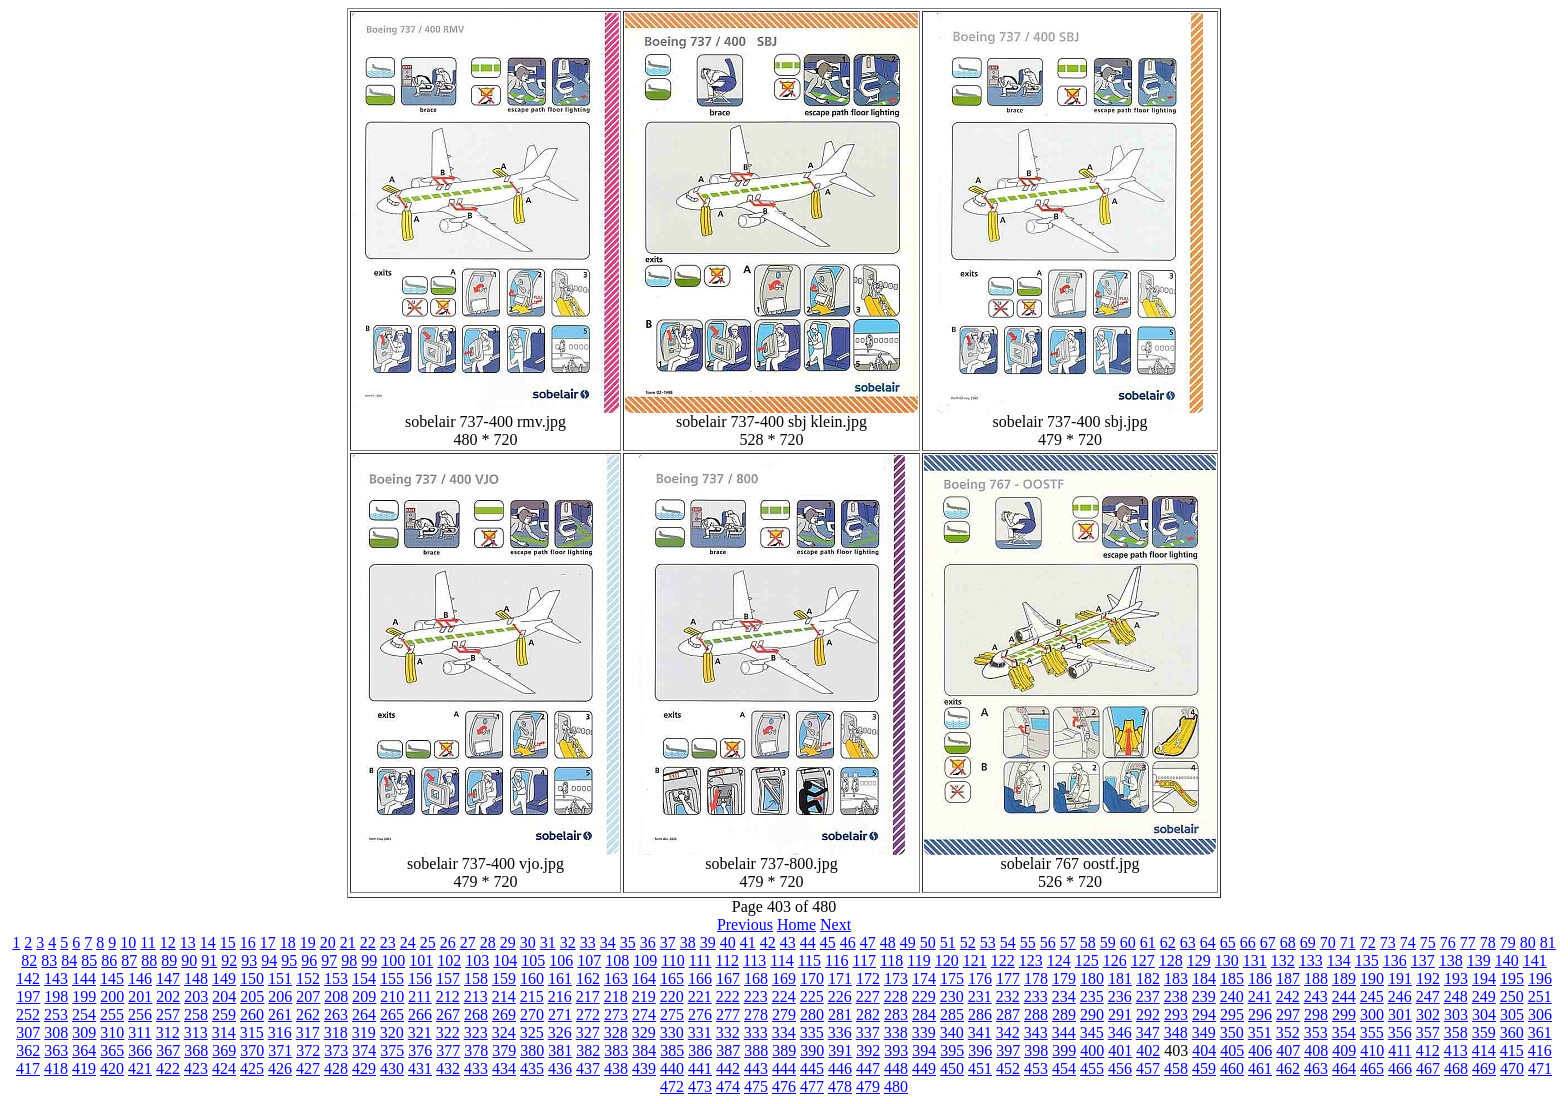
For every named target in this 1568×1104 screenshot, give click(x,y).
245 (1372, 996)
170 (812, 978)
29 (508, 942)
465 (1372, 1068)
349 (1204, 1032)
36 (648, 942)
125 (1087, 960)
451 (980, 1068)
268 (476, 1014)
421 (140, 1068)
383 (616, 1050)
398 (1036, 1050)
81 (1548, 942)
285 (952, 1014)
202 (168, 996)
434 (504, 1068)
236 (1120, 996)
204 (224, 996)
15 (228, 942)
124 (1059, 960)
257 (168, 1014)
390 (812, 1050)
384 (644, 1050)
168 (756, 978)
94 (269, 960)
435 (532, 1068)
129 (1199, 960)
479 (868, 1086)
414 (1484, 1050)
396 (980, 1050)
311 (139, 1032)
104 (505, 960)
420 (112, 1068)
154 (364, 978)
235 (1092, 996)
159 (504, 978)
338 (896, 1032)
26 (448, 942)
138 (1451, 960)
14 (208, 942)
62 (1168, 942)
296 (1260, 1014)
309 (84, 1032)
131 (1255, 960)
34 (608, 942)
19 (308, 942)
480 (896, 1086)
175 (952, 978)
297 (1288, 1014)
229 (924, 996)
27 (468, 942)
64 (1208, 942)
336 (840, 1032)
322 (448, 1032)
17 (268, 942)
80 (1528, 942)
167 (728, 978)
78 (1488, 942)
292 (1148, 1014)
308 (56, 1032)
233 (1036, 996)
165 (672, 978)
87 (129, 960)
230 (952, 996)
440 (672, 1068)
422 (168, 1068)
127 (1143, 960)
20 (328, 942)
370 (252, 1050)
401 (1120, 1050)
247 (1428, 996)
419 (84, 1068)
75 (1428, 942)
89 (169, 960)
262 (308, 1014)
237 (1148, 996)
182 (1148, 978)
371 (280, 1050)
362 (28, 1050)
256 (140, 1014)
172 (868, 978)
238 (1176, 996)
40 (728, 942)
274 (644, 1014)
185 (1232, 978)
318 (336, 1032)
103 (477, 960)
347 (1148, 1032)
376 (420, 1050)
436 (560, 1068)
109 (645, 960)
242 (1288, 996)
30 (528, 942)
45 (828, 942)
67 (1268, 942)
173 (896, 978)
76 (1448, 942)
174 (924, 978)
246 (1400, 996)
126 (1115, 960)
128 (1171, 960)
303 (1456, 1014)
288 (1036, 1014)
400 (1092, 1050)
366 (140, 1050)
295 (1232, 1014)
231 (980, 996)
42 (768, 942)
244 (1344, 996)
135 (1367, 960)
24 (408, 942)
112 (726, 960)
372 (308, 1050)
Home (796, 924)
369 (224, 1050)
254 (84, 1014)
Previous (745, 924)
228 (896, 996)
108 (617, 960)
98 (349, 960)
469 (1484, 1068)
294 (1204, 1014)
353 (1316, 1032)
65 (1228, 942)
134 (1339, 960)
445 (812, 1068)
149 (224, 978)
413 (1456, 1050)
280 (812, 1014)
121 (975, 960)
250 (1512, 996)
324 (504, 1032)
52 (968, 942)
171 (840, 978)
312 (168, 1032)
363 (56, 1050)
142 (28, 978)
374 (364, 1050)
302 (1428, 1014)
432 (448, 1068)
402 (1148, 1050)
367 (168, 1050)
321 (420, 1032)
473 (700, 1086)
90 (189, 960)
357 (1428, 1032)
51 (948, 942)
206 (280, 996)
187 (1288, 978)
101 (421, 960)
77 (1468, 942)
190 (1372, 978)
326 (560, 1032)
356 (1400, 1032)
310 (112, 1032)
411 (1399, 1050)
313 (196, 1032)
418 (56, 1068)
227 (868, 996)
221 (700, 996)
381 (560, 1050)
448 (896, 1068)
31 (548, 942)
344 (1064, 1032)
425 (252, 1068)
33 (588, 942)
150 (252, 978)
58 (1088, 942)
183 (1176, 978)
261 (280, 1014)
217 (588, 996)
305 (1512, 1014)
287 (1008, 1014)
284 (924, 1014)
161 (560, 978)
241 (1260, 996)
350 (1232, 1032)
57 (1068, 942)
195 (1512, 978)
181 (1120, 978)
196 (1540, 978)
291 (1120, 1014)
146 (140, 978)
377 (448, 1050)
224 (784, 996)
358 (1456, 1032)
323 (476, 1032)
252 (28, 1014)
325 (532, 1032)
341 (980, 1032)
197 (28, 996)
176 (980, 978)
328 (616, 1032)
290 (1092, 1014)
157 (448, 978)
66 (1248, 942)
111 (700, 960)
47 (868, 942)
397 (1008, 1050)
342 (1008, 1032)
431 (420, 1068)
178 (1036, 978)
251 (1540, 996)
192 (1428, 978)
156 (420, 978)
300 (1372, 1014)
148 (196, 978)
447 (868, 1068)
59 (1108, 942)
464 (1344, 1068)
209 (364, 996)
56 (1048, 942)
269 (504, 1014)
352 (1288, 1032)
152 (308, 978)
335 (812, 1032)
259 (224, 1014)
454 (1064, 1068)
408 (1316, 1050)
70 (1328, 942)
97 (329, 960)
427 (308, 1068)
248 (1456, 996)
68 (1288, 942)
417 (28, 1068)
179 (1064, 978)
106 (561, 960)
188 (1316, 978)
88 (149, 960)
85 (89, 960)
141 (1535, 960)
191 (1400, 978)
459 (1204, 1068)
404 (1204, 1050)
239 (1204, 996)
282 (868, 1014)
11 (147, 942)
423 (196, 1068)
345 (1092, 1032)
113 (754, 960)
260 (252, 1014)
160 (532, 978)
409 (1344, 1050)
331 (700, 1032)
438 (616, 1068)
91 (209, 960)
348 (1176, 1032)
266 (420, 1014)
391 (840, 1050)
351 (1260, 1032)
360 (1512, 1032)
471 (1540, 1068)
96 (309, 960)
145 (112, 978)
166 (700, 978)
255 (112, 1014)
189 (1344, 978)
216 (560, 996)
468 (1456, 1068)
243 (1316, 996)
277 (728, 1014)
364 (84, 1050)
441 (700, 1068)
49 (908, 942)
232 (1008, 996)
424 (224, 1068)
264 (364, 1014)
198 (56, 996)
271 (560, 1014)
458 (1176, 1068)
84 (69, 960)
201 (140, 996)
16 (248, 942)
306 (1540, 1014)
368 (196, 1050)
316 (280, 1032)
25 (428, 942)
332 (728, 1032)
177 (1008, 978)
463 (1316, 1068)
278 (756, 1014)
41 (748, 942)
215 (532, 996)
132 (1283, 960)
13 (188, 942)
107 (589, 960)
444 (784, 1068)
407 (1288, 1050)
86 (109, 960)
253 (56, 1014)
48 (888, 942)
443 (756, 1068)
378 (476, 1050)
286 (980, 1014)
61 (1148, 942)
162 (588, 978)
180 (1092, 978)
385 (672, 1050)
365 (112, 1050)
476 (784, 1086)
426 (280, 1068)
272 (588, 1014)
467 (1428, 1068)
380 (532, 1050)
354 (1344, 1032)
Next (835, 924)
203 (196, 996)
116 (836, 960)
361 (1540, 1032)
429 (364, 1068)
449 (924, 1068)
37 (668, 942)
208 (336, 996)
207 (308, 996)
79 (1508, 942)
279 (784, 1014)
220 (672, 996)
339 (924, 1032)
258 (196, 1014)
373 (336, 1050)
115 (809, 960)
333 (756, 1032)
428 (336, 1068)
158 (476, 978)
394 (924, 1050)
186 (1260, 978)
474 (728, 1086)
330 (672, 1032)
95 (289, 960)
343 (1036, 1032)
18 (288, 942)
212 (448, 996)
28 (488, 942)
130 (1227, 960)
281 (840, 1014)
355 (1372, 1032)
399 (1064, 1050)
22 (368, 942)
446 (840, 1068)
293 (1176, 1014)
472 (672, 1086)
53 (988, 942)
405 (1232, 1050)
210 (392, 996)
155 (392, 978)
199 (84, 996)
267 (448, 1014)
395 (952, 1050)
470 (1512, 1068)
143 (56, 978)
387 (728, 1050)
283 (896, 1014)
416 (1540, 1050)
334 (784, 1032)
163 (616, 978)
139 (1479, 960)
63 (1188, 942)
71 (1348, 942)
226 (840, 996)
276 (700, 1014)
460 (1232, 1068)
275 (672, 1014)
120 (947, 960)
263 (336, 1014)
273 (616, 1014)
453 (1036, 1068)
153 (336, 978)
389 (784, 1050)
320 (392, 1032)
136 (1395, 960)
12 (168, 942)
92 (229, 960)
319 (364, 1032)
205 (252, 996)
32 (568, 942)
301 (1400, 1014)
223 (756, 996)
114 (781, 960)
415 (1512, 1050)
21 (348, 942)
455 (1092, 1068)
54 (1008, 942)
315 (252, 1032)
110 (672, 960)
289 (1064, 1014)
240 (1232, 996)
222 (728, 996)
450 (952, 1068)
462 (1288, 1068)
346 (1120, 1032)
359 (1484, 1032)
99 (369, 960)
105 (533, 960)
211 (419, 996)
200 (112, 996)
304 (1484, 1014)
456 (1120, 1068)
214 (504, 996)
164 (644, 978)
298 (1316, 1014)
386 (700, 1050)
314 (224, 1032)
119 (918, 960)
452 (1008, 1068)
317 (308, 1032)
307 (28, 1032)
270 (532, 1014)
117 (864, 960)
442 (728, 1068)
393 (896, 1050)
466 (1400, 1068)
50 (928, 942)
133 (1311, 960)
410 (1372, 1050)
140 (1507, 960)
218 (616, 996)
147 (168, 978)
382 (588, 1050)
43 (788, 942)
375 (392, 1050)
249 (1484, 996)
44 (808, 942)
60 (1128, 942)
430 (392, 1068)
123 (1031, 960)
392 (868, 1050)
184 (1204, 978)
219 (644, 996)
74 (1408, 942)
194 (1484, 978)
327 (588, 1032)
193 (1456, 978)
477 (812, 1086)
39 (708, 942)
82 (29, 960)
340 (952, 1032)
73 (1388, 942)
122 (1003, 960)
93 (249, 960)
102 (449, 960)
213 (476, 996)
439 (644, 1068)
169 (784, 978)
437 (588, 1068)
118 (891, 960)
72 (1368, 942)
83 (49, 960)
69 (1308, 942)
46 (848, 942)
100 (393, 960)
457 (1148, 1068)
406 (1260, 1050)
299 (1344, 1014)
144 (84, 978)
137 (1423, 960)
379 (504, 1050)
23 (388, 942)
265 (392, 1014)
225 (812, 996)
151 (280, 978)
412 (1428, 1050)
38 (688, 942)
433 (476, 1068)
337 (868, 1032)
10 (128, 942)
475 (756, 1086)
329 (644, 1032)
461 (1260, 1068)
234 (1064, 996)
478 (840, 1086)
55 (1028, 942)
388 (756, 1050)
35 (628, 942)
